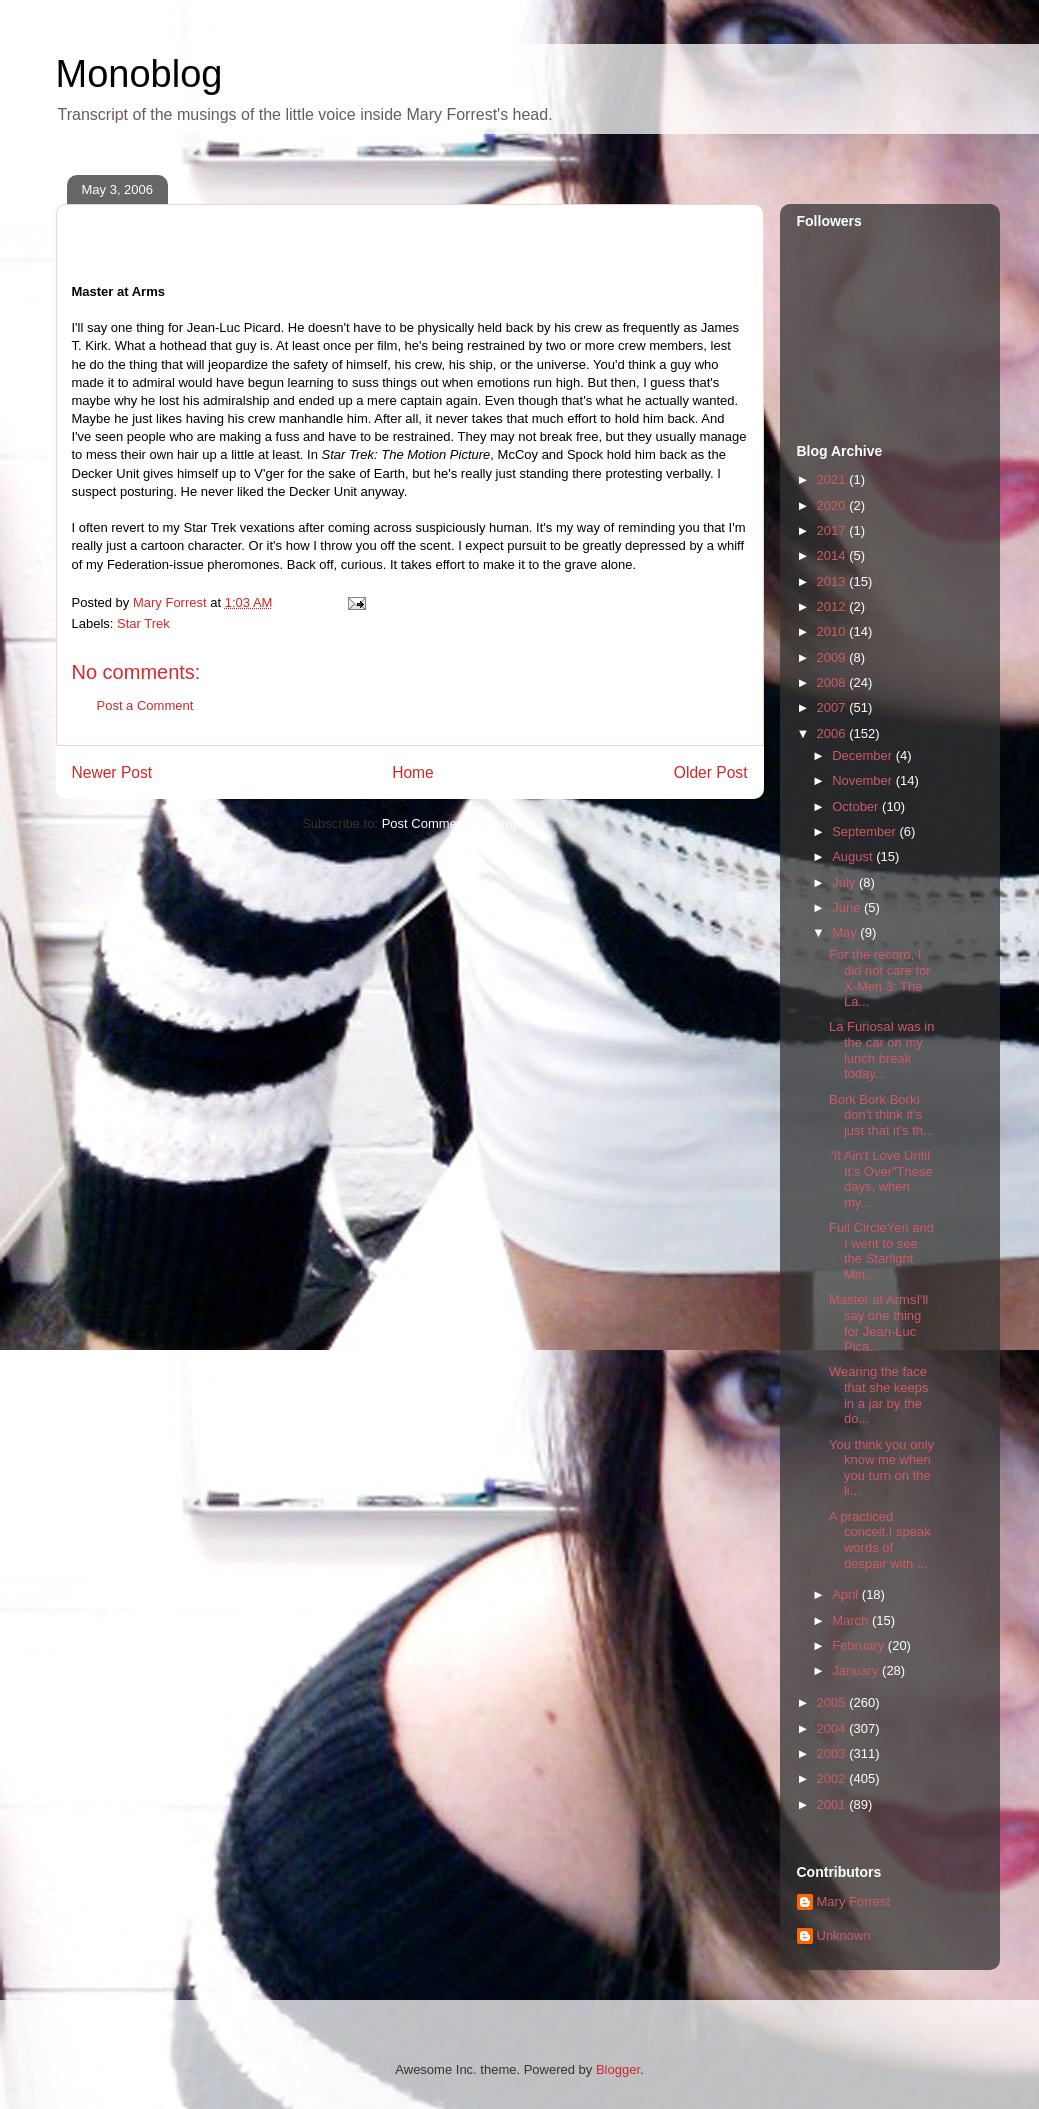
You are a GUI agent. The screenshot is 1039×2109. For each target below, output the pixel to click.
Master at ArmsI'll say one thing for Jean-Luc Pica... (878, 1323)
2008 (833, 682)
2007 (833, 707)
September (865, 831)
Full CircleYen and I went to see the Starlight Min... (881, 1251)
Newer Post (112, 772)
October (857, 806)
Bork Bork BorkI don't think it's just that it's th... (881, 1115)
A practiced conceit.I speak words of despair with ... (880, 1540)
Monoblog (139, 74)
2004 (833, 1728)
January (857, 1670)
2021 (833, 479)
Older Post (711, 772)
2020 (833, 505)
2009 (833, 657)
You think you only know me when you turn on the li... (881, 1468)
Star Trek (143, 623)
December (864, 755)
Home (413, 772)
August (854, 856)
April (847, 1594)
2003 (833, 1753)
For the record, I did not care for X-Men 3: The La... (880, 978)
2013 (833, 581)
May (846, 932)
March (852, 1620)
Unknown (844, 1935)
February (860, 1645)
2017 (833, 530)
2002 (833, 1778)
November (864, 780)
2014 (833, 555)
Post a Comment (145, 705)
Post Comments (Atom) (449, 823)
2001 (833, 1804)
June (848, 907)
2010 (833, 631)
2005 (833, 1702)
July (845, 882)
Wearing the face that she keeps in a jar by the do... (879, 1395)
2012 (833, 606)
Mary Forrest (854, 1901)
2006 (833, 733)
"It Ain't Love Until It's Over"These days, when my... (881, 1179)
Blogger (618, 2069)
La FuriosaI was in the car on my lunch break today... (882, 1050)
